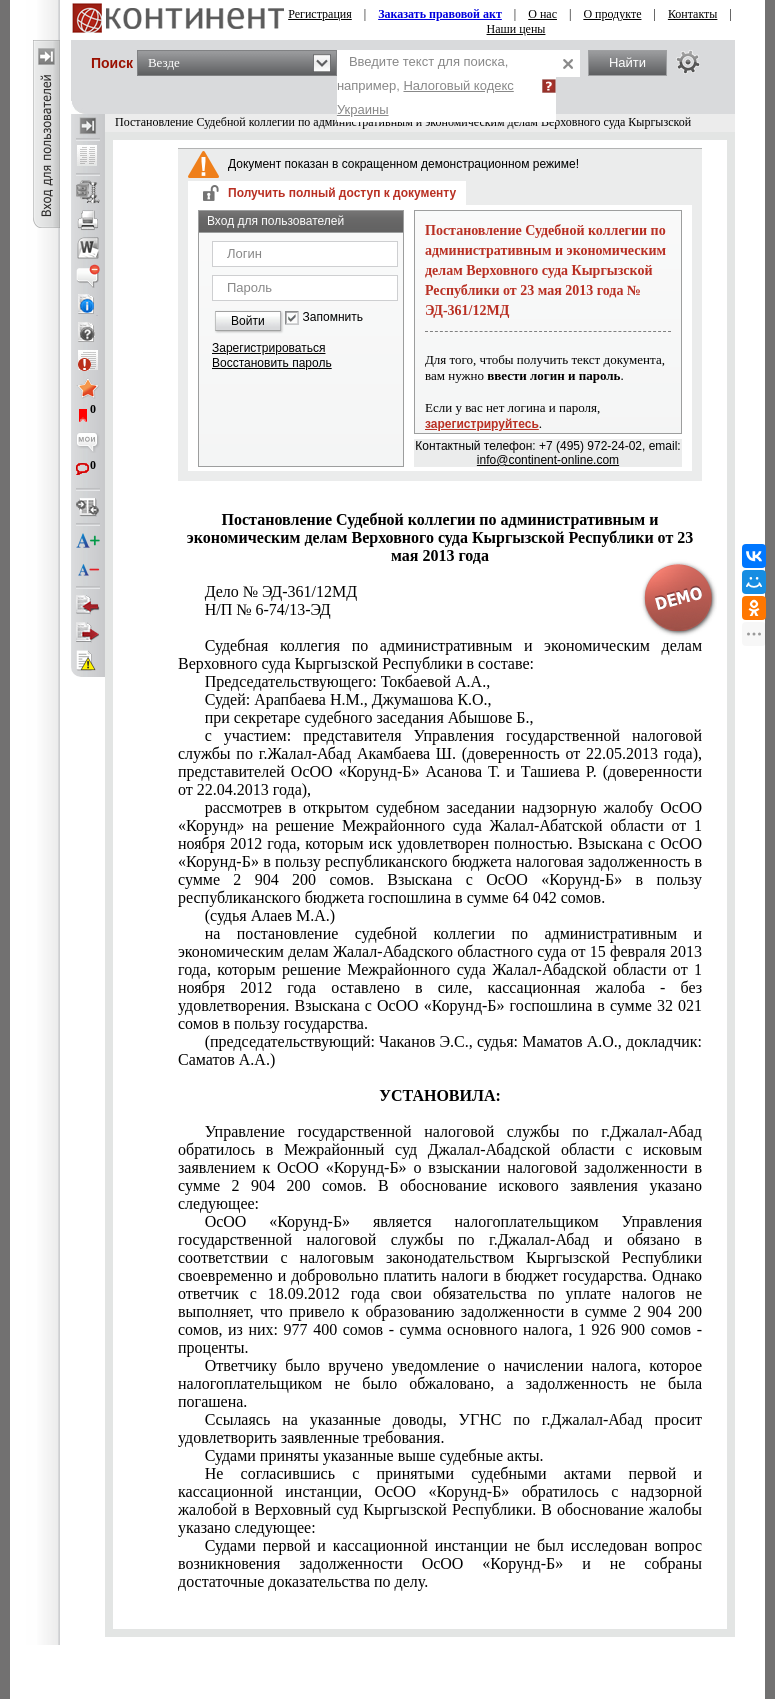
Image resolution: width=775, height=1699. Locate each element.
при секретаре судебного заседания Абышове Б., (369, 717)
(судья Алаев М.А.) (270, 915)
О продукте (612, 14)
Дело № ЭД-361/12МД (281, 591)
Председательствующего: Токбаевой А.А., (347, 681)
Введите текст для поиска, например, (425, 85)
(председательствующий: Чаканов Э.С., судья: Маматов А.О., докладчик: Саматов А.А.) (440, 1050)
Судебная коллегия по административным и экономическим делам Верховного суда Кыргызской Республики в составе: (440, 654)
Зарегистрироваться (268, 348)
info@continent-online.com (548, 460)
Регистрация (320, 14)
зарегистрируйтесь (482, 424)
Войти (248, 321)
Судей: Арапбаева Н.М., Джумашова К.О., (348, 699)
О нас (542, 14)
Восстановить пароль (272, 363)
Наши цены (516, 29)
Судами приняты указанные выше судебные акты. (374, 1455)
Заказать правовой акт (440, 14)
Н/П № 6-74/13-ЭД (268, 609)
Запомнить (333, 317)
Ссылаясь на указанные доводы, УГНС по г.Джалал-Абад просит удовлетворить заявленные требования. (440, 1428)
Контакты (693, 14)
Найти (627, 62)
